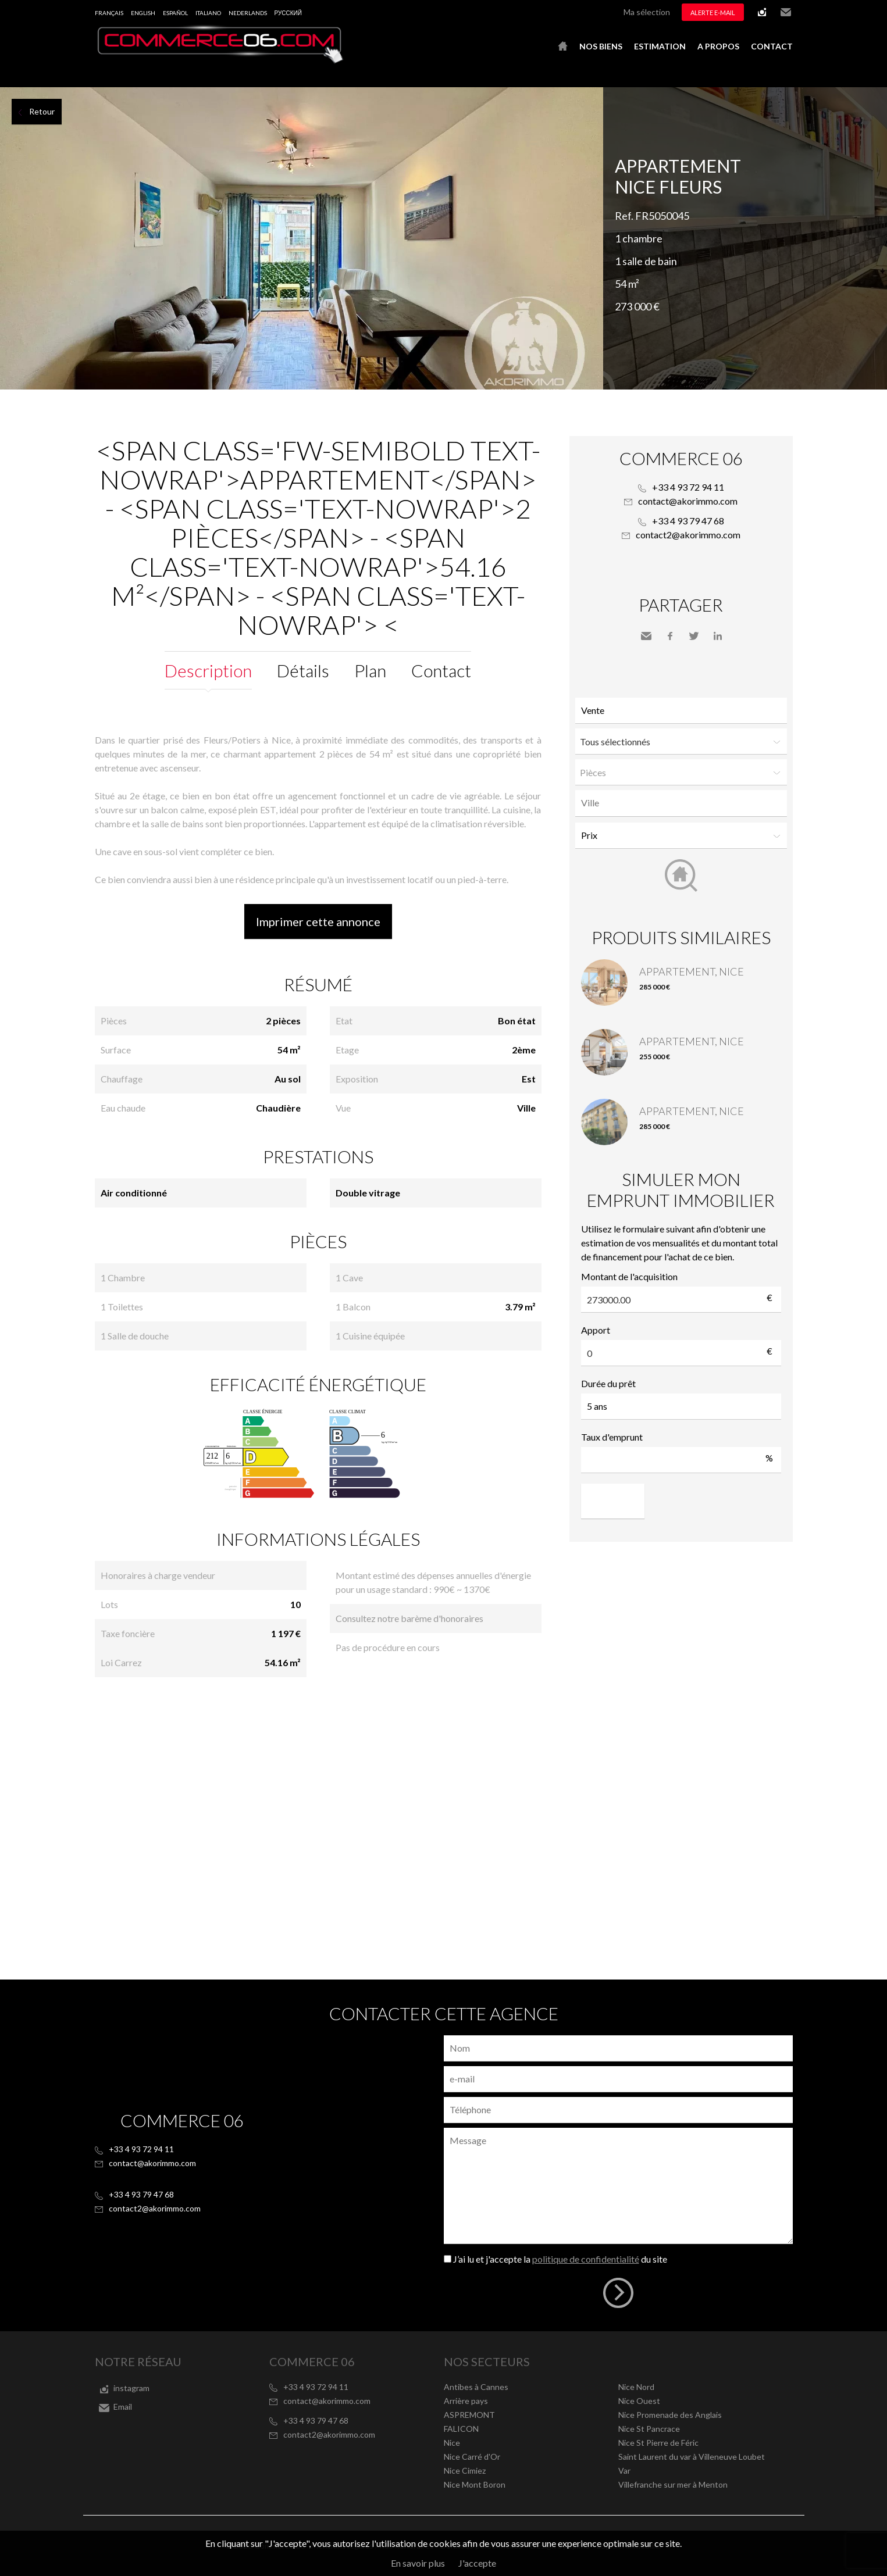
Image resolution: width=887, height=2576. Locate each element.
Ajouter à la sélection (879, 100)
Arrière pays (466, 2401)
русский (288, 12)
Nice (452, 2443)
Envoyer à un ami (646, 636)
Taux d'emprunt (612, 1436)
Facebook (670, 636)
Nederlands (248, 12)
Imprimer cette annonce (318, 921)
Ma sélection (647, 12)
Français (109, 12)
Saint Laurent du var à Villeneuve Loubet (691, 2456)
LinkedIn (717, 636)
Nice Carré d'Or (472, 2456)
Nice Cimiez (465, 2470)
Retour (42, 111)
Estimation (660, 46)
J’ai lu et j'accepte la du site (560, 2258)
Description (208, 670)
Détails (303, 670)
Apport (595, 1329)
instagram (762, 12)
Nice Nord (636, 2387)
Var (624, 2470)
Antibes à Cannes (476, 2387)
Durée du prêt (608, 1383)
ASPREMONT (469, 2415)
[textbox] (684, 803)
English (143, 12)
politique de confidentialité (585, 2258)
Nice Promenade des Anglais (670, 2415)
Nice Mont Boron (474, 2484)
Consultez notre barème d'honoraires (409, 1618)
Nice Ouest (639, 2401)
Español (175, 12)
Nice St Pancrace (649, 2429)
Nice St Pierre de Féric (658, 2443)
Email (785, 12)
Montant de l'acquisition (629, 1276)
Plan (370, 670)
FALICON (461, 2429)
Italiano (208, 12)
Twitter (694, 636)
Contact (772, 46)
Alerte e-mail (712, 12)
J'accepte (477, 2562)
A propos (718, 46)
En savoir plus (418, 2562)
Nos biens (600, 46)
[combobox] (681, 803)
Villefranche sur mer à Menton (673, 2484)
